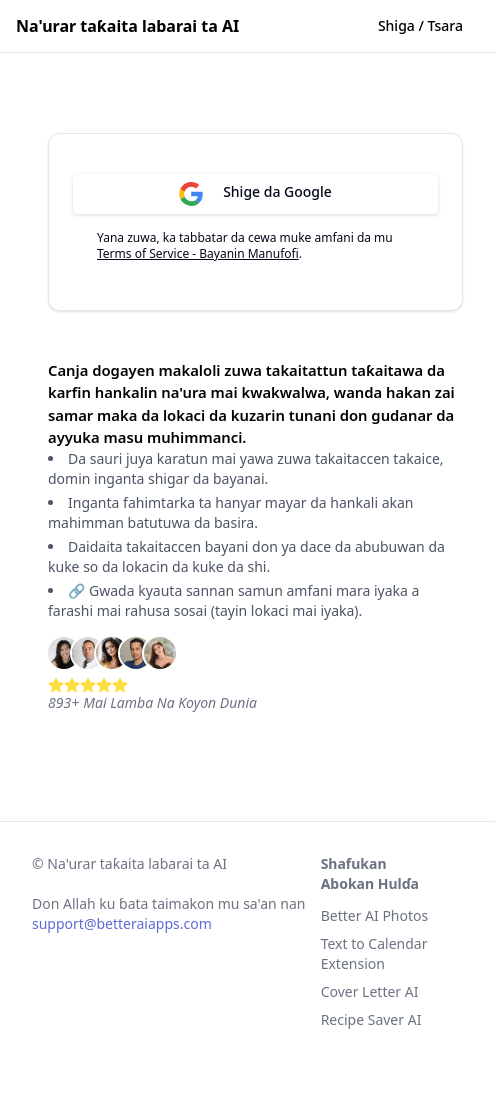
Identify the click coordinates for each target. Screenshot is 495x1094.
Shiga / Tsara (420, 25)
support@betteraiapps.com (122, 923)
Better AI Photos (375, 915)
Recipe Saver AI (371, 1019)
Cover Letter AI (370, 991)
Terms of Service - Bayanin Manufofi (198, 253)
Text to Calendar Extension (374, 953)
